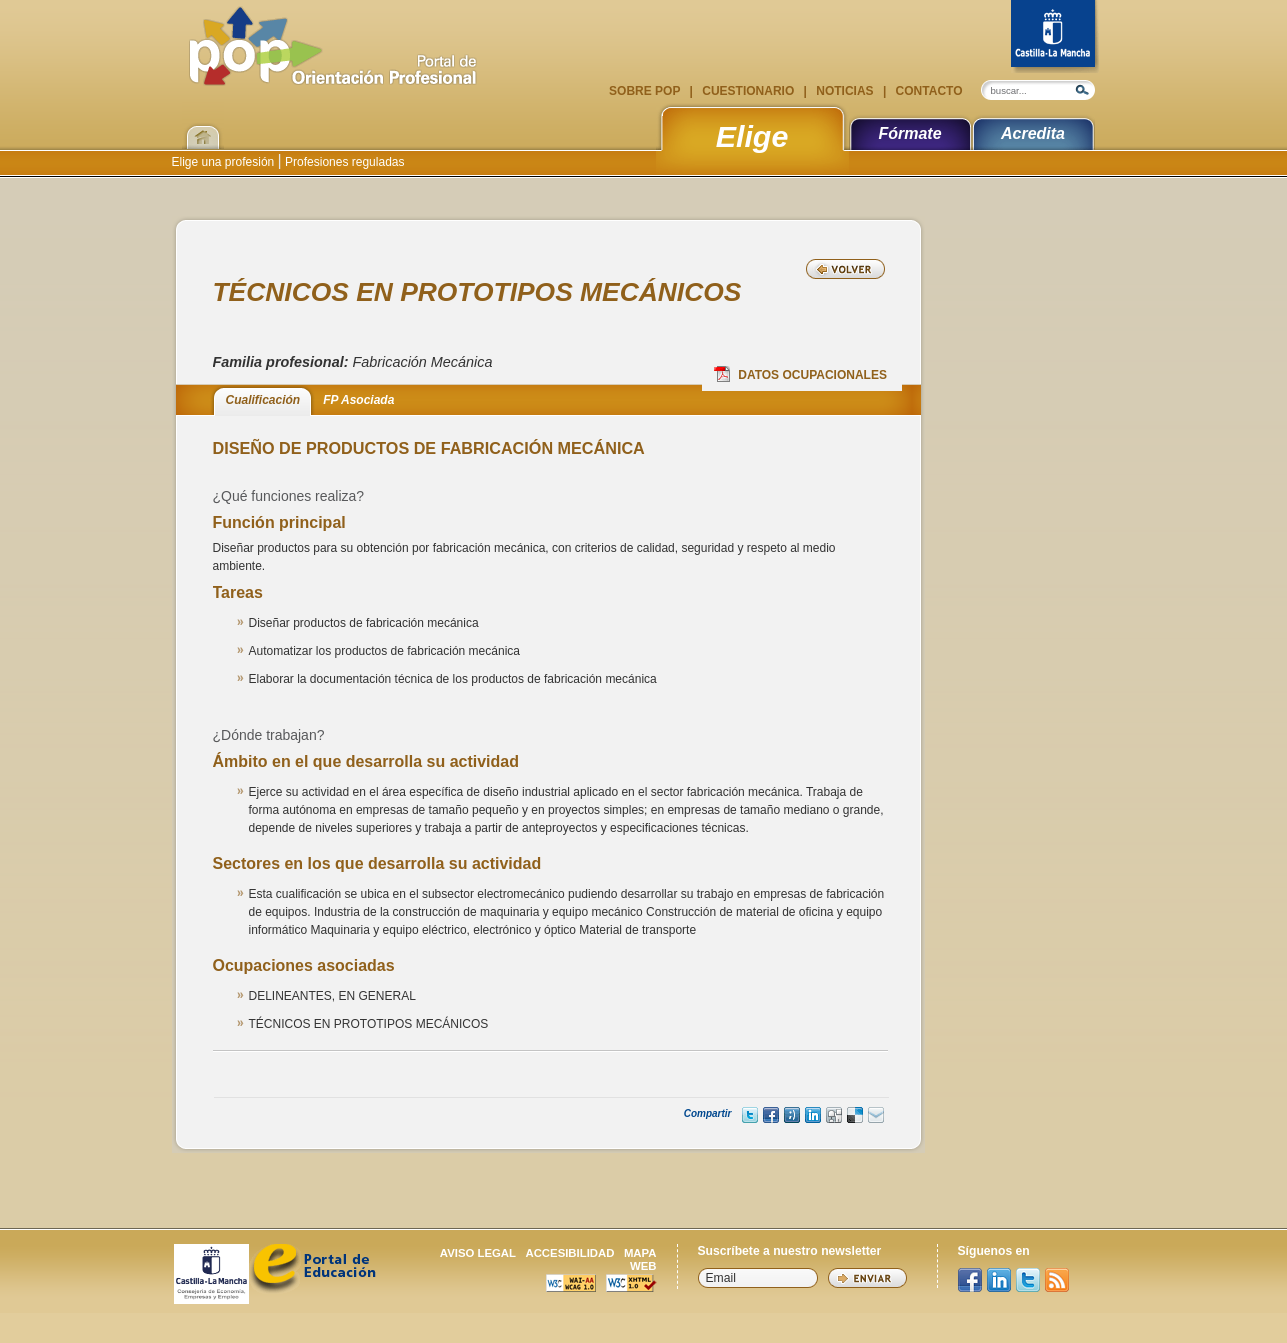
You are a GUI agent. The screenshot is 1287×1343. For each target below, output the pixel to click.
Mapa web (640, 1259)
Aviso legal (478, 1253)
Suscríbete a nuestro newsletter (790, 1251)
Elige (752, 136)
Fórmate (909, 133)
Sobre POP (646, 91)
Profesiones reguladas (343, 162)
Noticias (845, 91)
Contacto (927, 91)
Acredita (1033, 133)
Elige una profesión (225, 162)
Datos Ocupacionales (800, 374)
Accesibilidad (569, 1253)
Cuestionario (748, 91)
